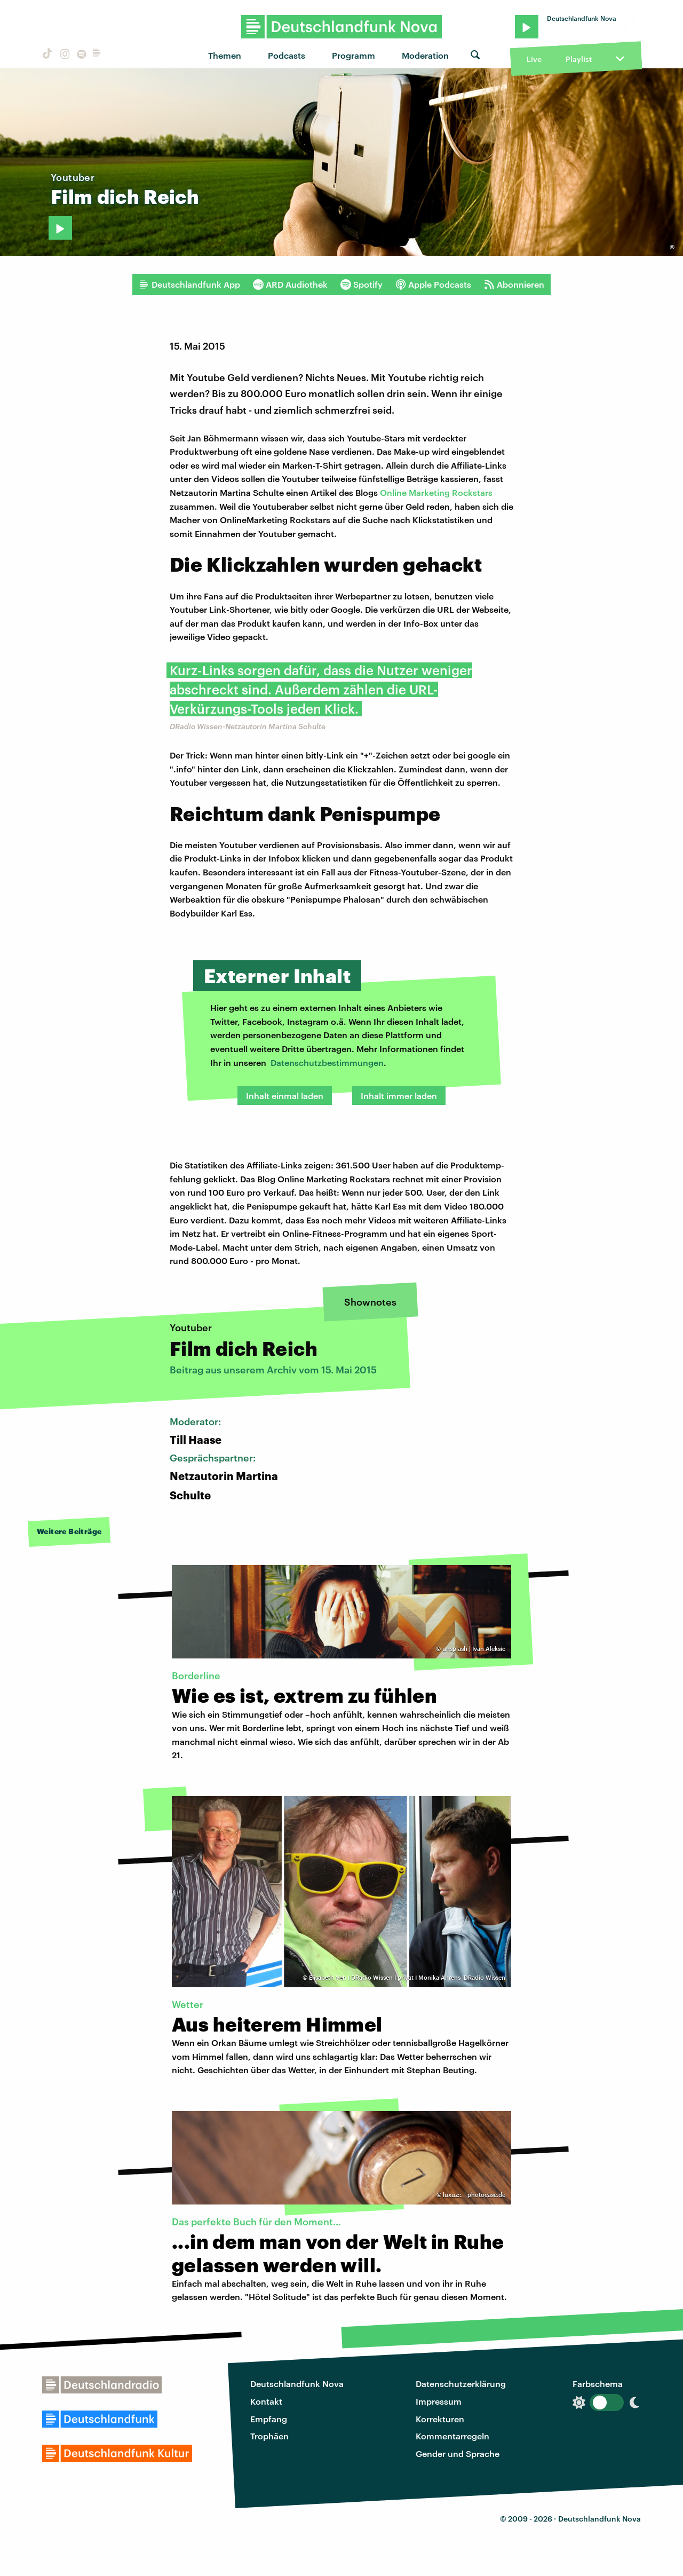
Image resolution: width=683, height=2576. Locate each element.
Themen (224, 55)
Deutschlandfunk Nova (297, 2384)
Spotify (361, 284)
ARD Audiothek (290, 284)
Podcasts (286, 55)
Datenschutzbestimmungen (327, 1062)
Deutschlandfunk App (189, 284)
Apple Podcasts (433, 284)
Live (534, 59)
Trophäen (269, 2436)
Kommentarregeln (452, 2436)
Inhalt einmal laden (284, 1096)
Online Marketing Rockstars (436, 492)
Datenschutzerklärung (461, 2384)
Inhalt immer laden (399, 1096)
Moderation (425, 55)
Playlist (579, 59)
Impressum (439, 2401)
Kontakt (266, 2401)
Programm (353, 55)
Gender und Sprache (457, 2453)
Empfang (268, 2419)
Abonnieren (514, 284)
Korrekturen (440, 2419)
